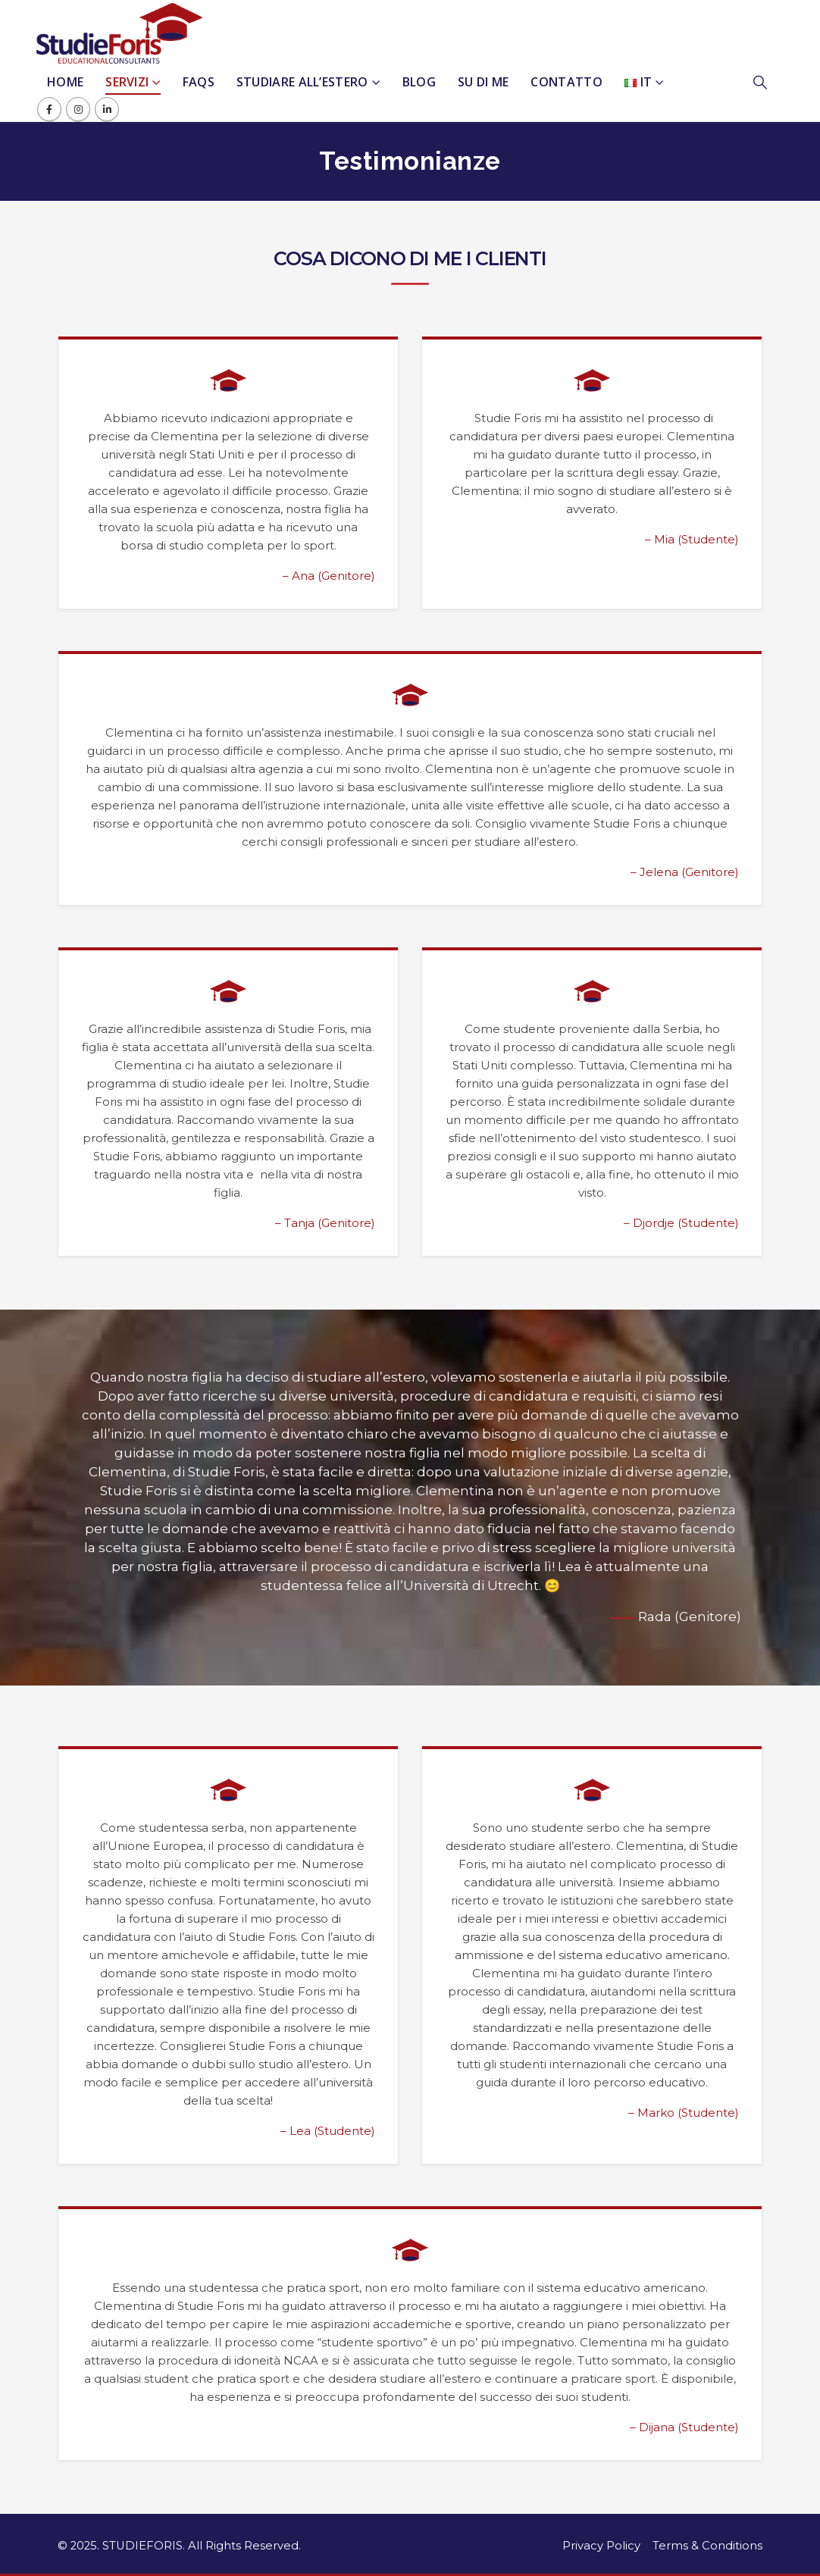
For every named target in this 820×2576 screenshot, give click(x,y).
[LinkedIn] (107, 109)
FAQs (198, 82)
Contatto (566, 82)
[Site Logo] (119, 33)
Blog (419, 82)
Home (65, 82)
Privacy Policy (601, 2546)
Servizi (127, 82)
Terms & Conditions (707, 2546)
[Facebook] (49, 109)
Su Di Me (483, 82)
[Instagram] (78, 109)
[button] (768, 83)
